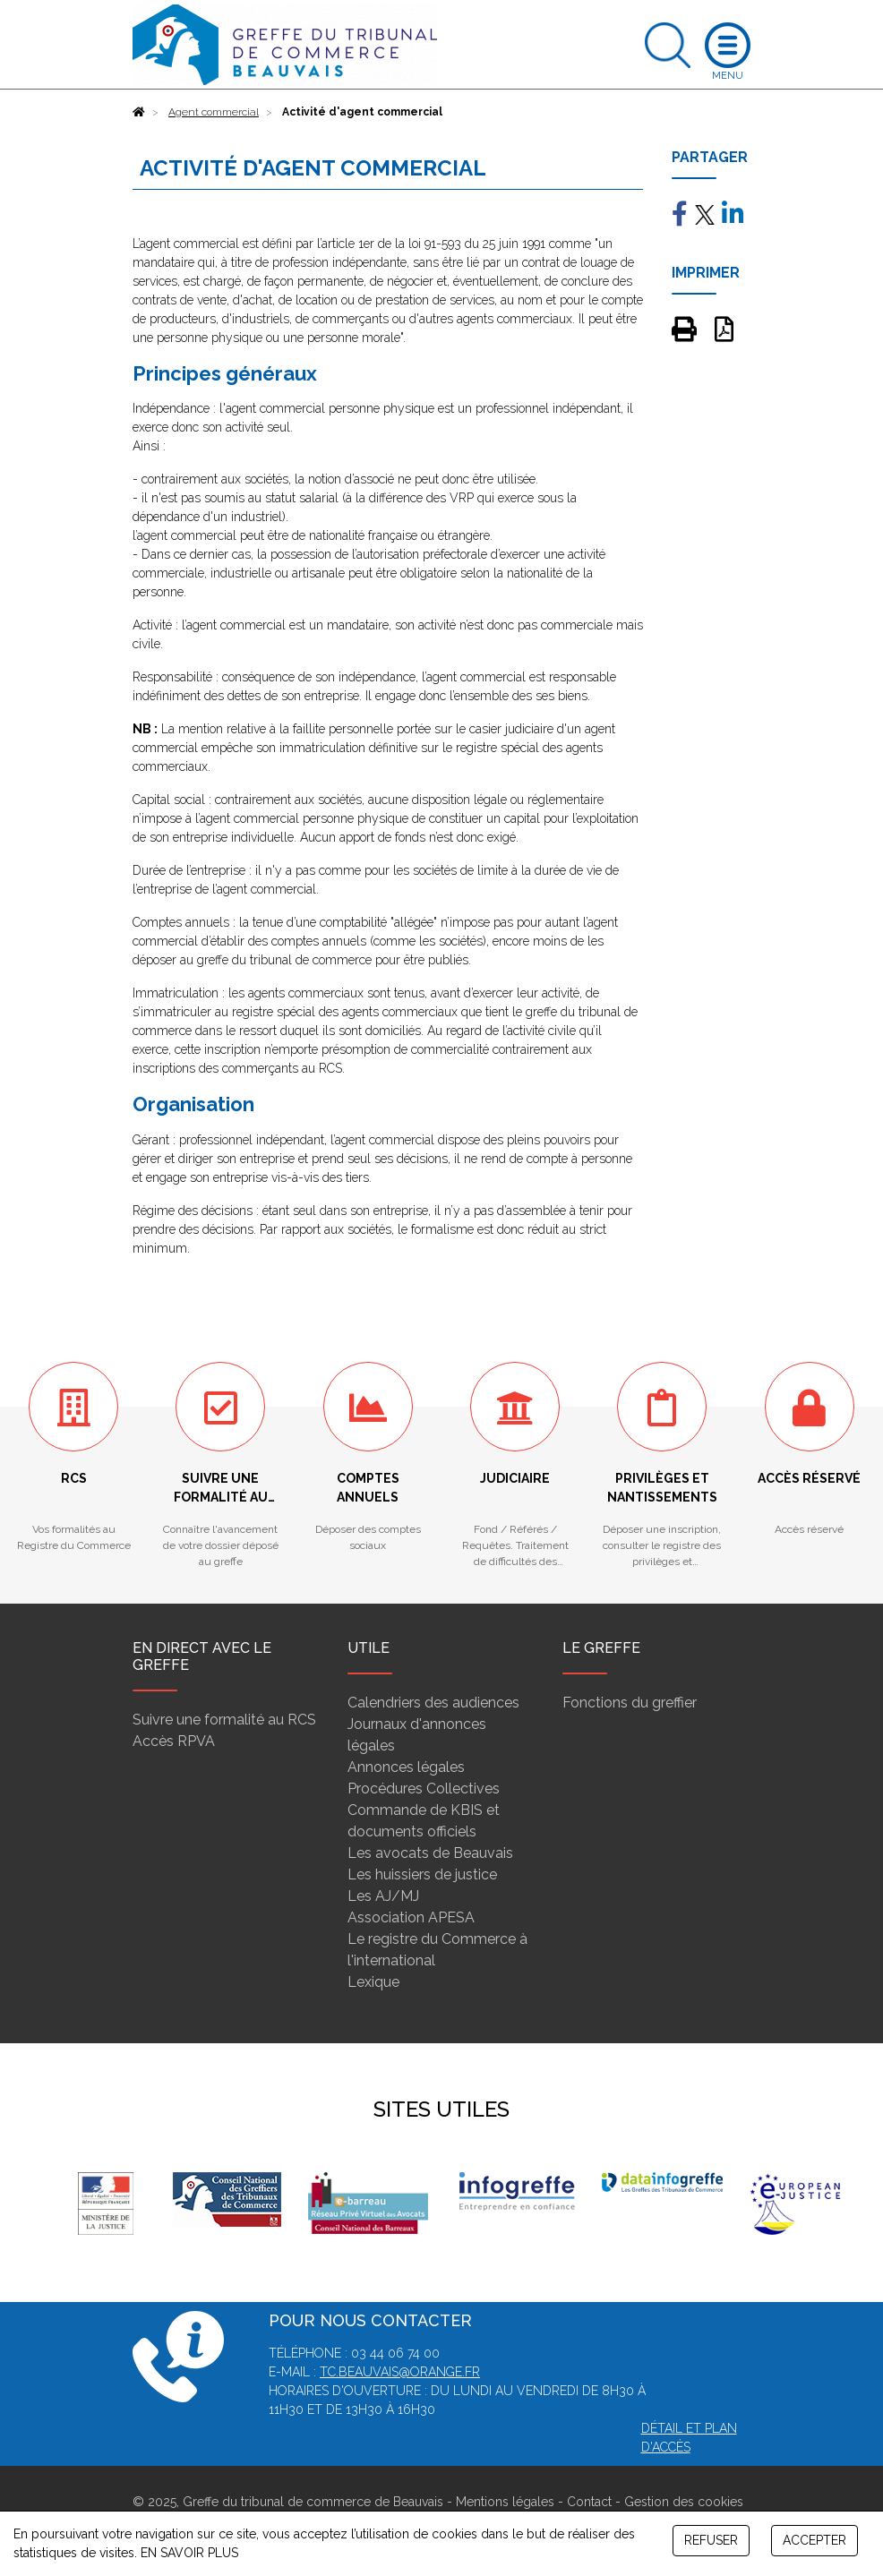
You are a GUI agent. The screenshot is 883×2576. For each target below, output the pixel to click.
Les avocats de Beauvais (430, 1852)
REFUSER (711, 2540)
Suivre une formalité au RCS (224, 1719)
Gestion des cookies (683, 2502)
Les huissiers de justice (422, 1874)
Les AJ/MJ (383, 1895)
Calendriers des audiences (433, 1702)
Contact (589, 2502)
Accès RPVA (174, 1741)
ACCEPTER (814, 2540)
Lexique (373, 1981)
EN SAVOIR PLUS (189, 2553)
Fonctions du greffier (629, 1702)
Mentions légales (505, 2502)
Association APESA (411, 1917)
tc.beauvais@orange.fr (400, 2372)
